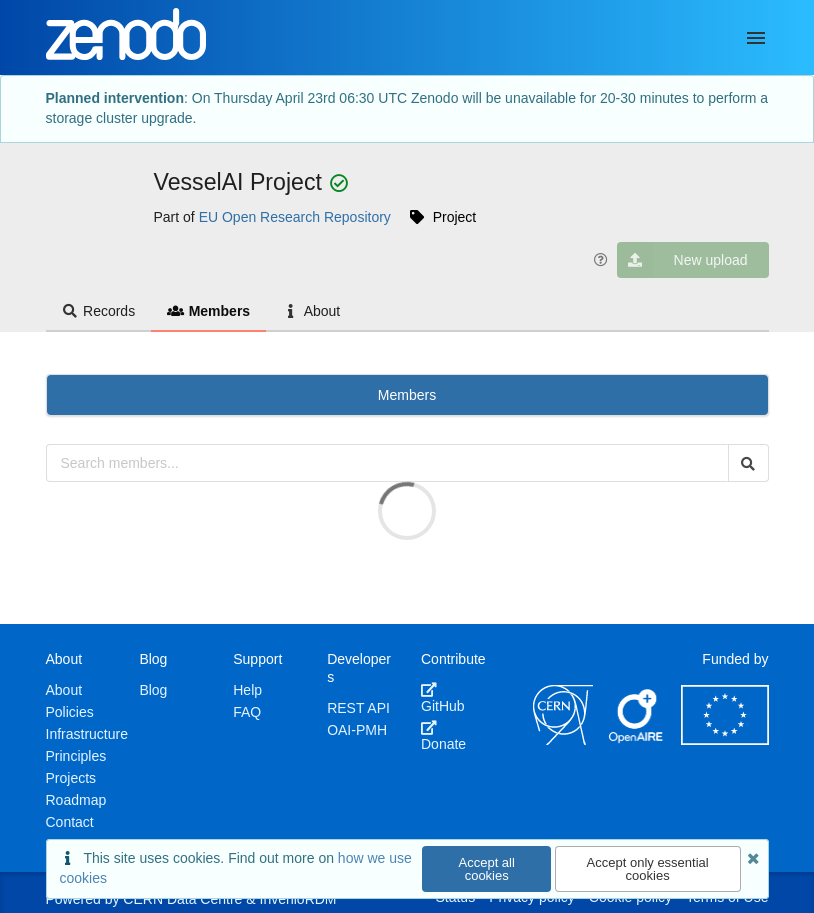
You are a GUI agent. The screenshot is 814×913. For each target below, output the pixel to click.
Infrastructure (87, 734)
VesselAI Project (241, 182)
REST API (358, 708)
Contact (70, 822)
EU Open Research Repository (295, 217)
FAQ (247, 712)
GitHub (443, 698)
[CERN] (563, 740)
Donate (443, 736)
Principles (76, 756)
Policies (70, 712)
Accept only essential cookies (648, 869)
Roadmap (76, 800)
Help (247, 690)
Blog (153, 690)
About (311, 311)
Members (208, 311)
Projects (71, 778)
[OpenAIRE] (637, 740)
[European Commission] (725, 740)
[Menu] (756, 38)
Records (99, 311)
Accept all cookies (487, 869)
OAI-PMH (357, 730)
